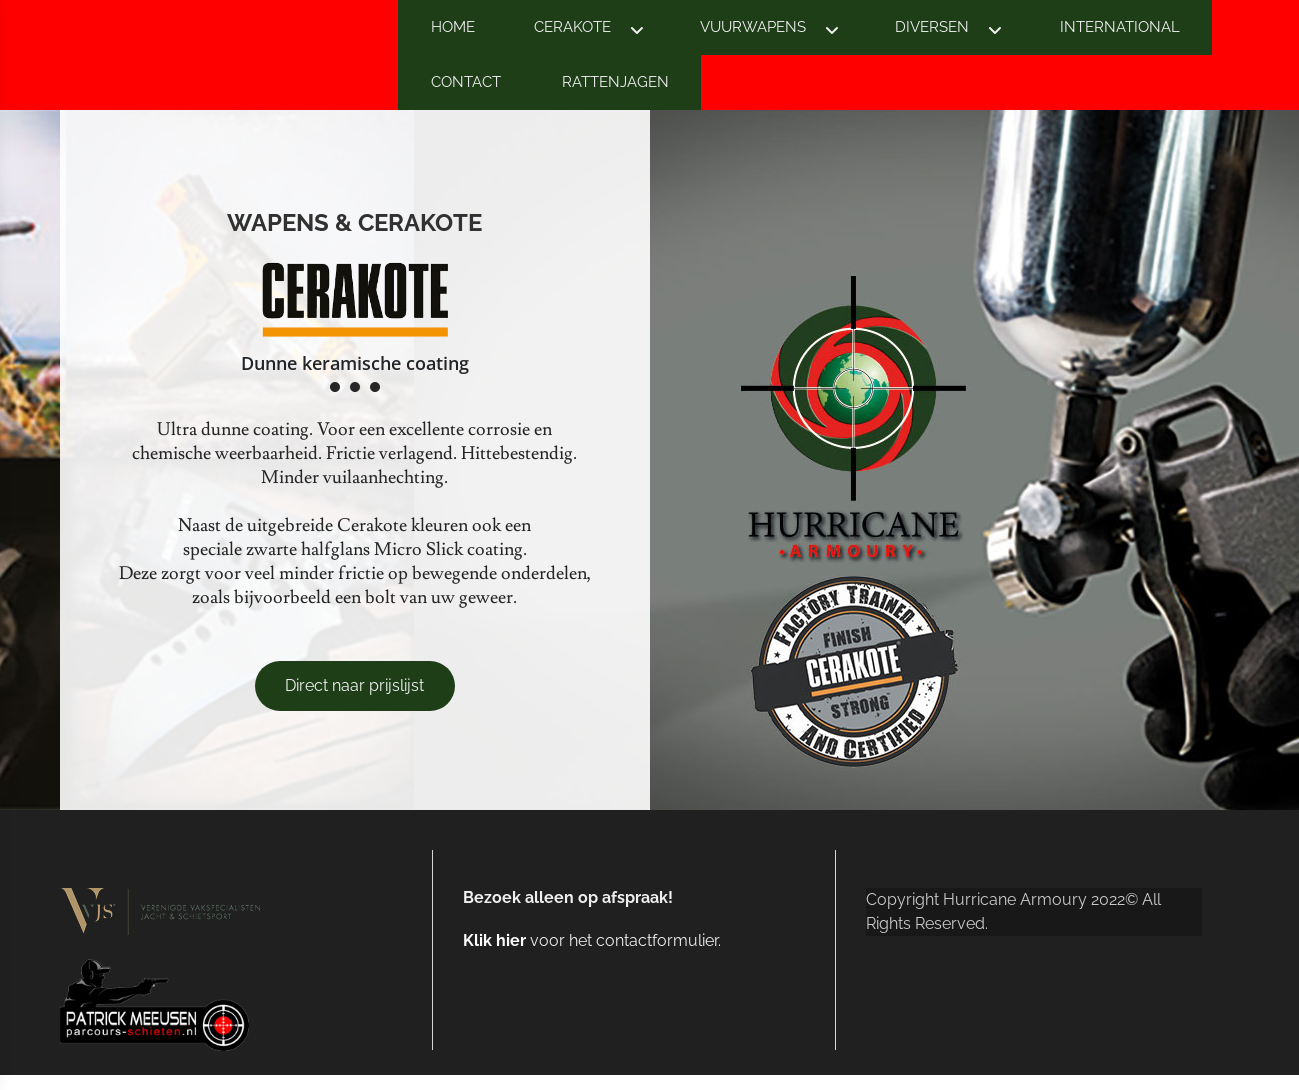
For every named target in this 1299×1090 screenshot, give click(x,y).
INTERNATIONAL (1120, 27)
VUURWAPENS (753, 27)
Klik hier (494, 940)
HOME (453, 27)
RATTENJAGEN (615, 82)
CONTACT (466, 82)
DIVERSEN (932, 27)
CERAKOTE (572, 27)
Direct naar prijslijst (354, 685)
